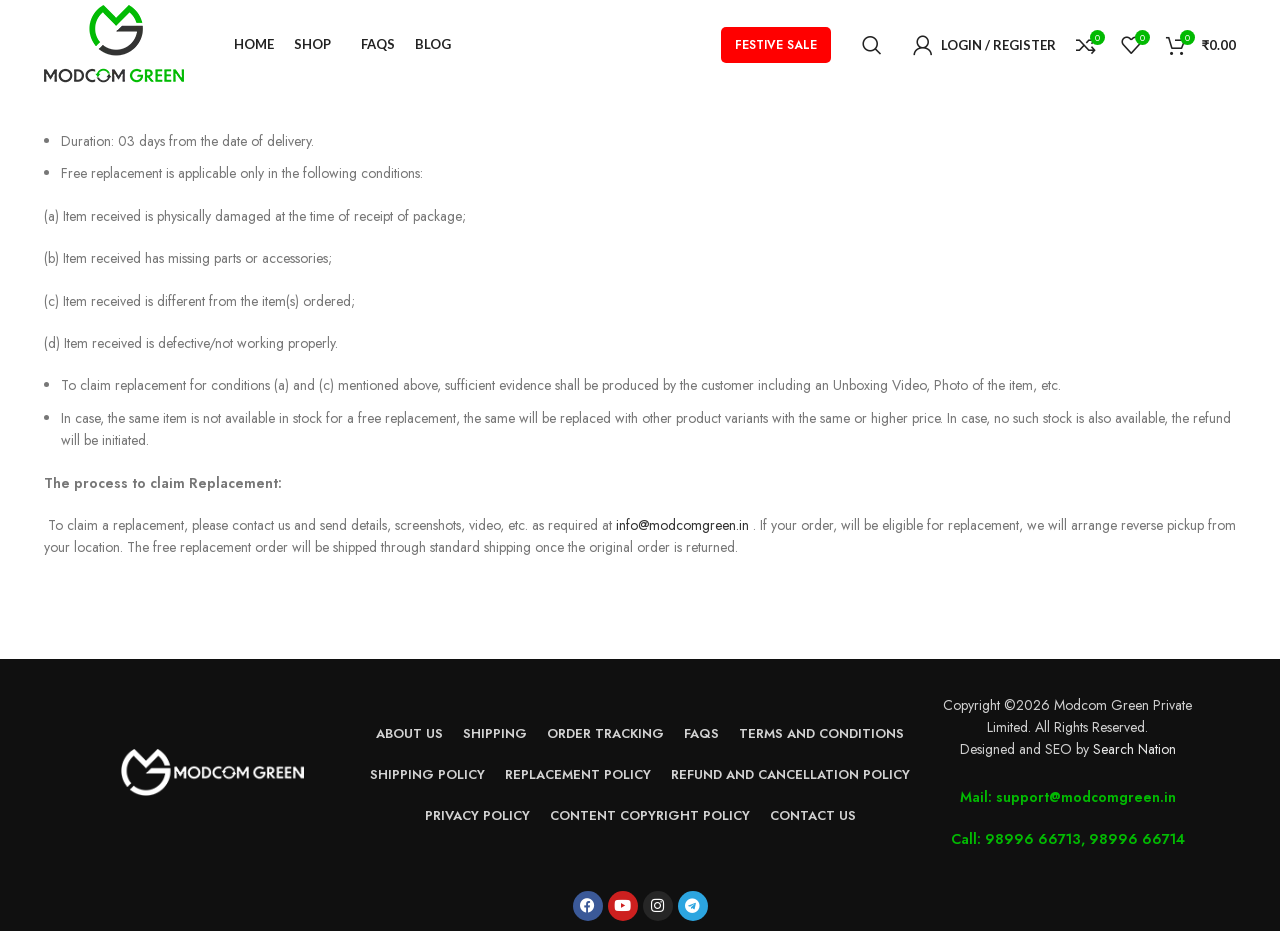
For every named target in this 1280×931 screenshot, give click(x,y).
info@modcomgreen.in (682, 525)
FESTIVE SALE (776, 45)
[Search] (872, 45)
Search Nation (1134, 749)
